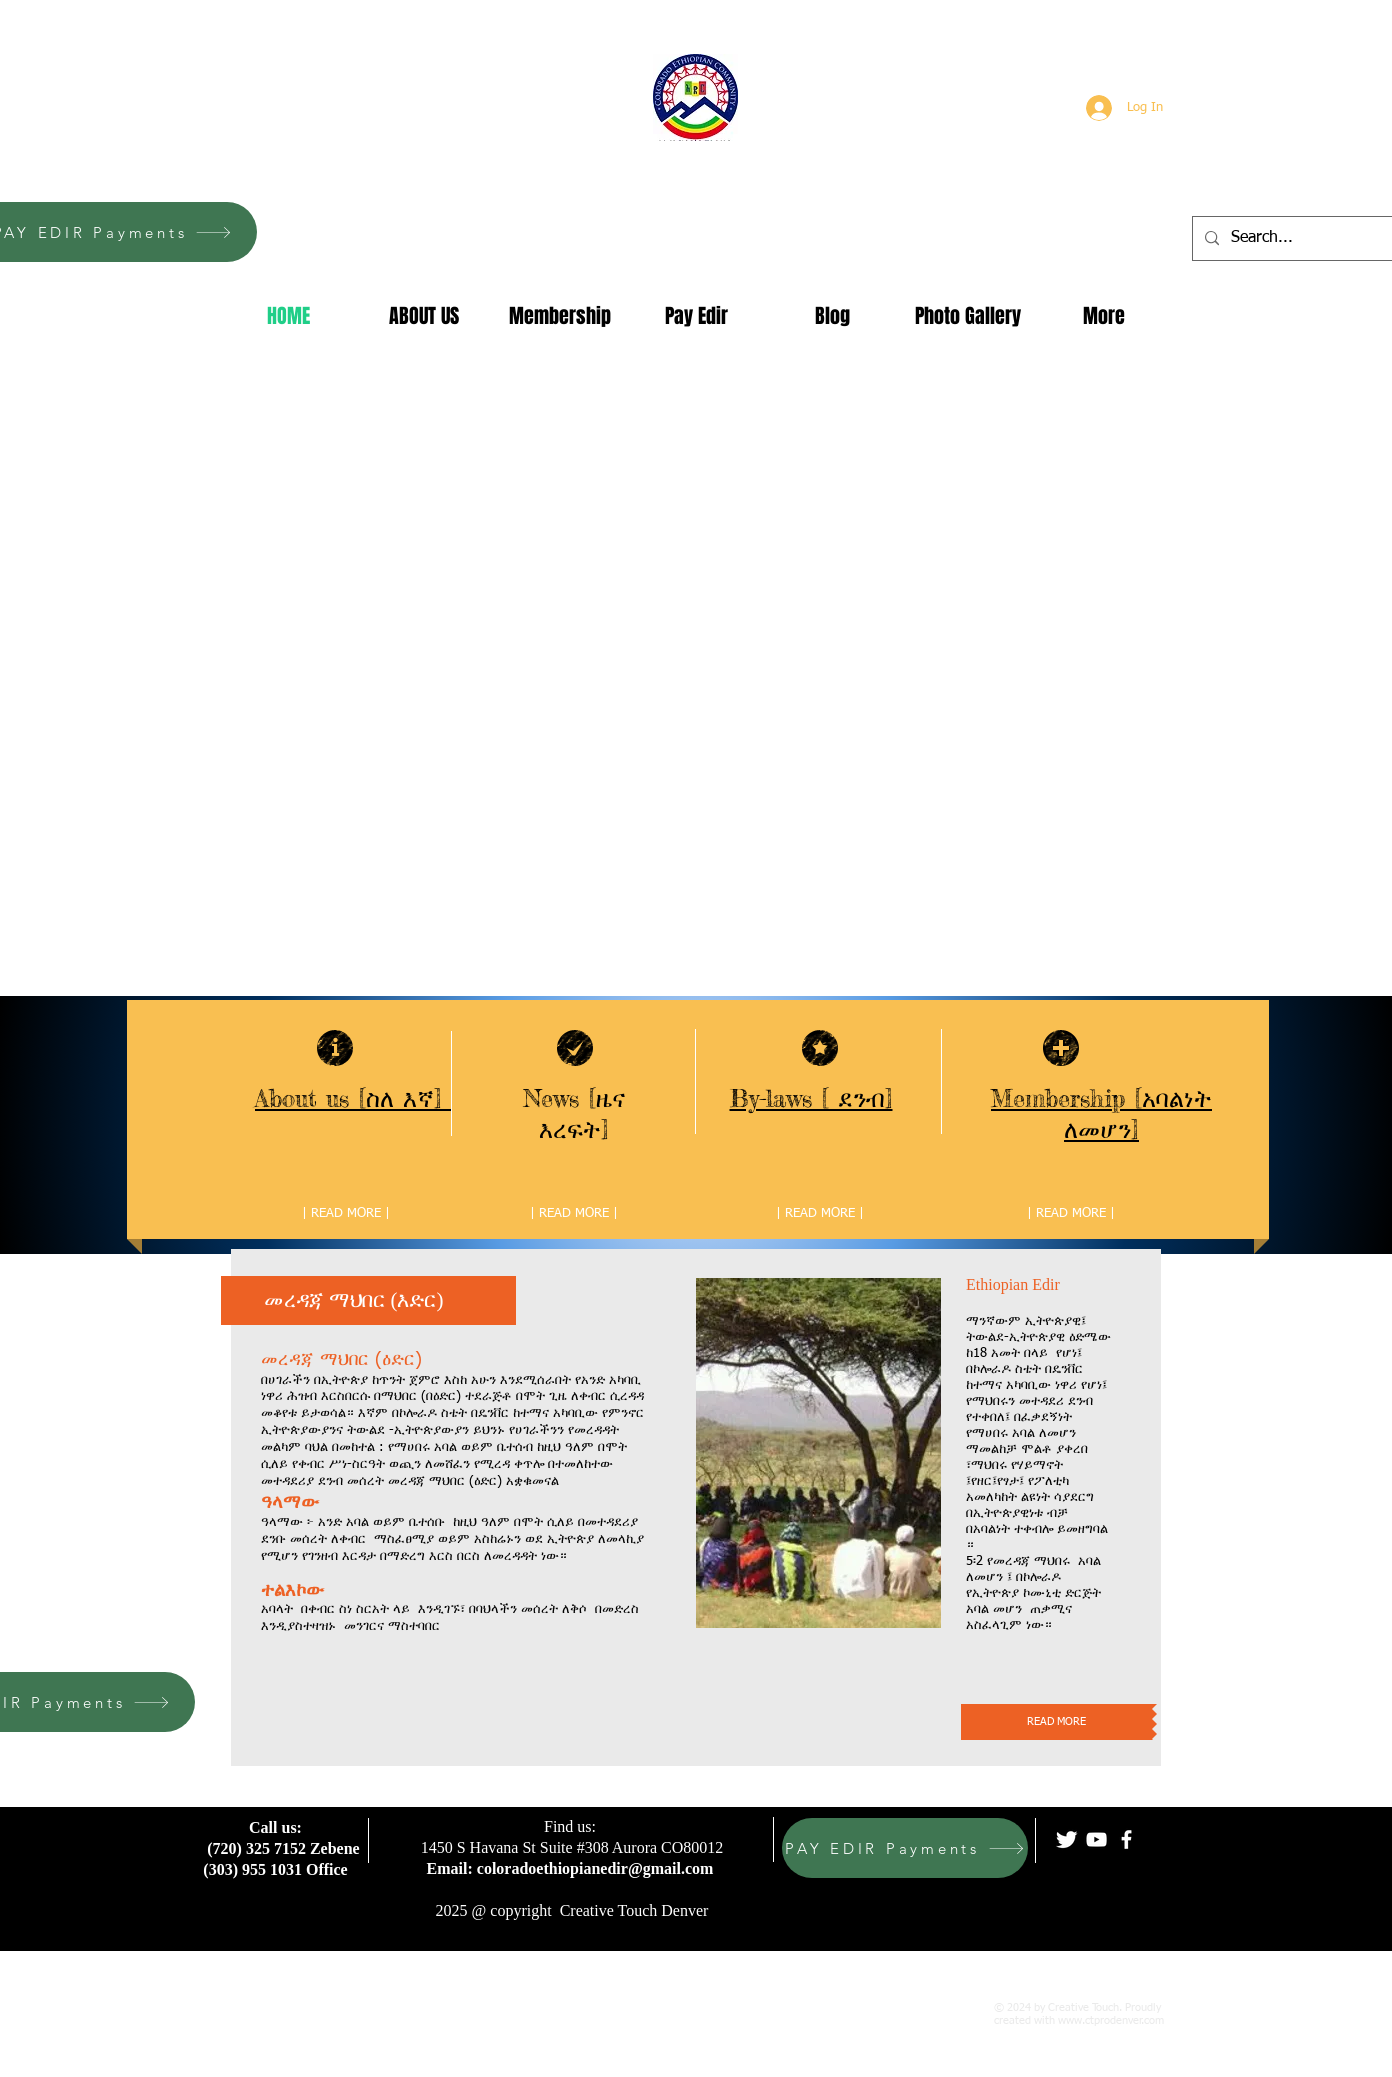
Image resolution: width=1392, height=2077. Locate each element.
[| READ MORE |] (346, 1214)
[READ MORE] (1056, 1722)
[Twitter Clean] (1066, 1839)
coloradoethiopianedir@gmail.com (595, 1868)
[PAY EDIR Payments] (905, 1848)
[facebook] (1126, 1839)
